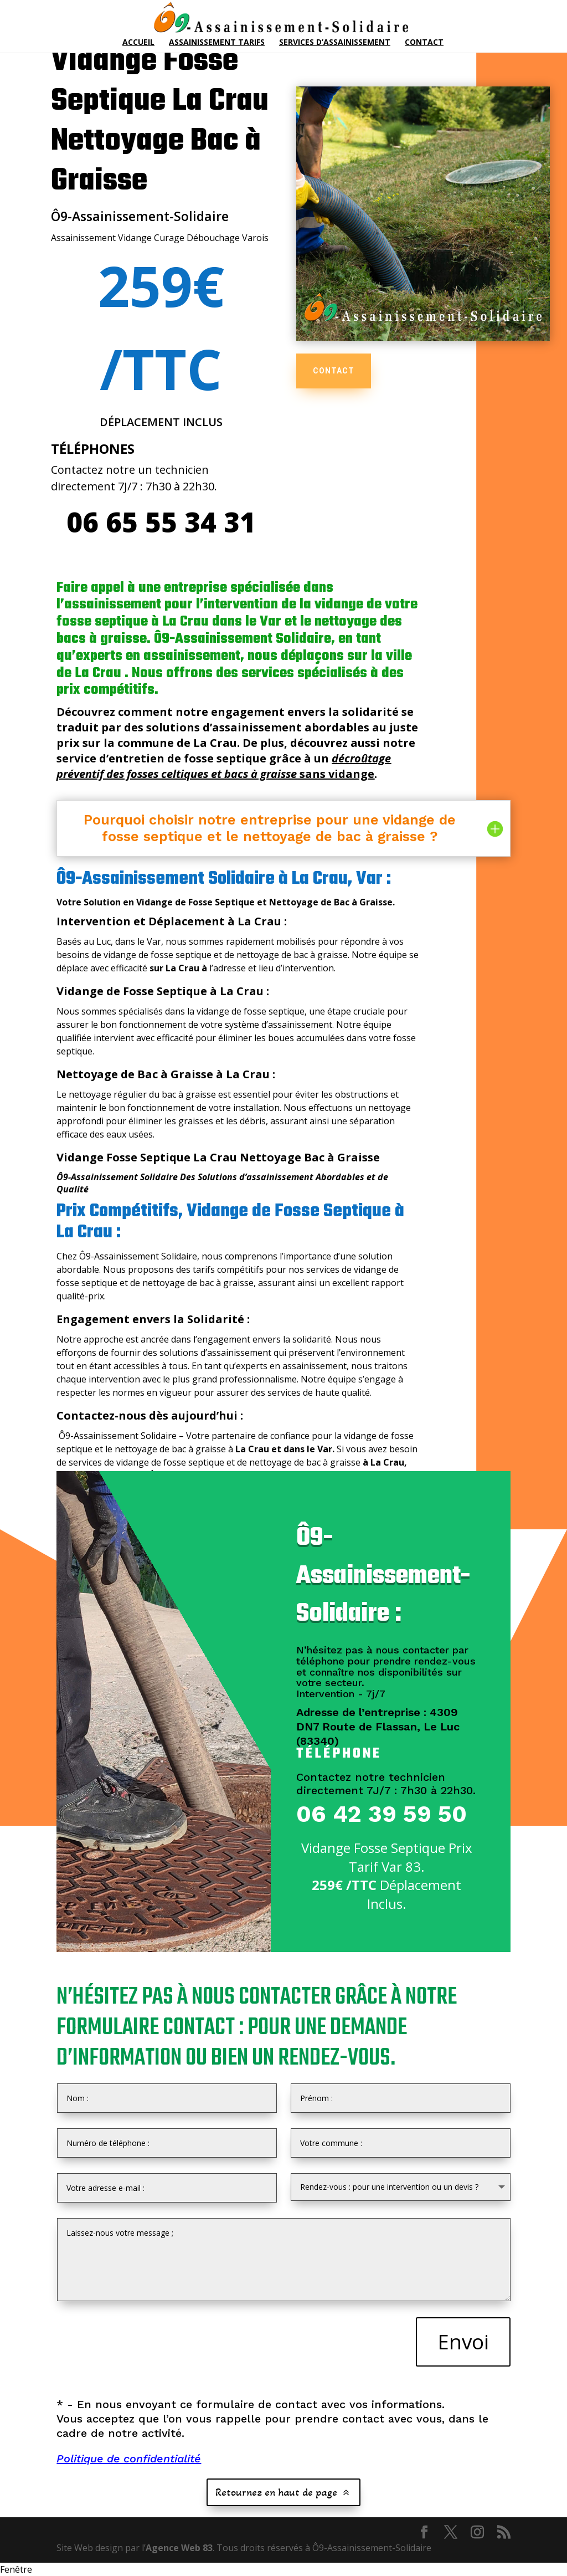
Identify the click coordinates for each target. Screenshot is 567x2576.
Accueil (138, 42)
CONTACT (333, 370)
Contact (424, 42)
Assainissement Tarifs (217, 42)
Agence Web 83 (179, 2548)
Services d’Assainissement (334, 42)
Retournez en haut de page (276, 2492)
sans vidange (223, 766)
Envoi (463, 2341)
